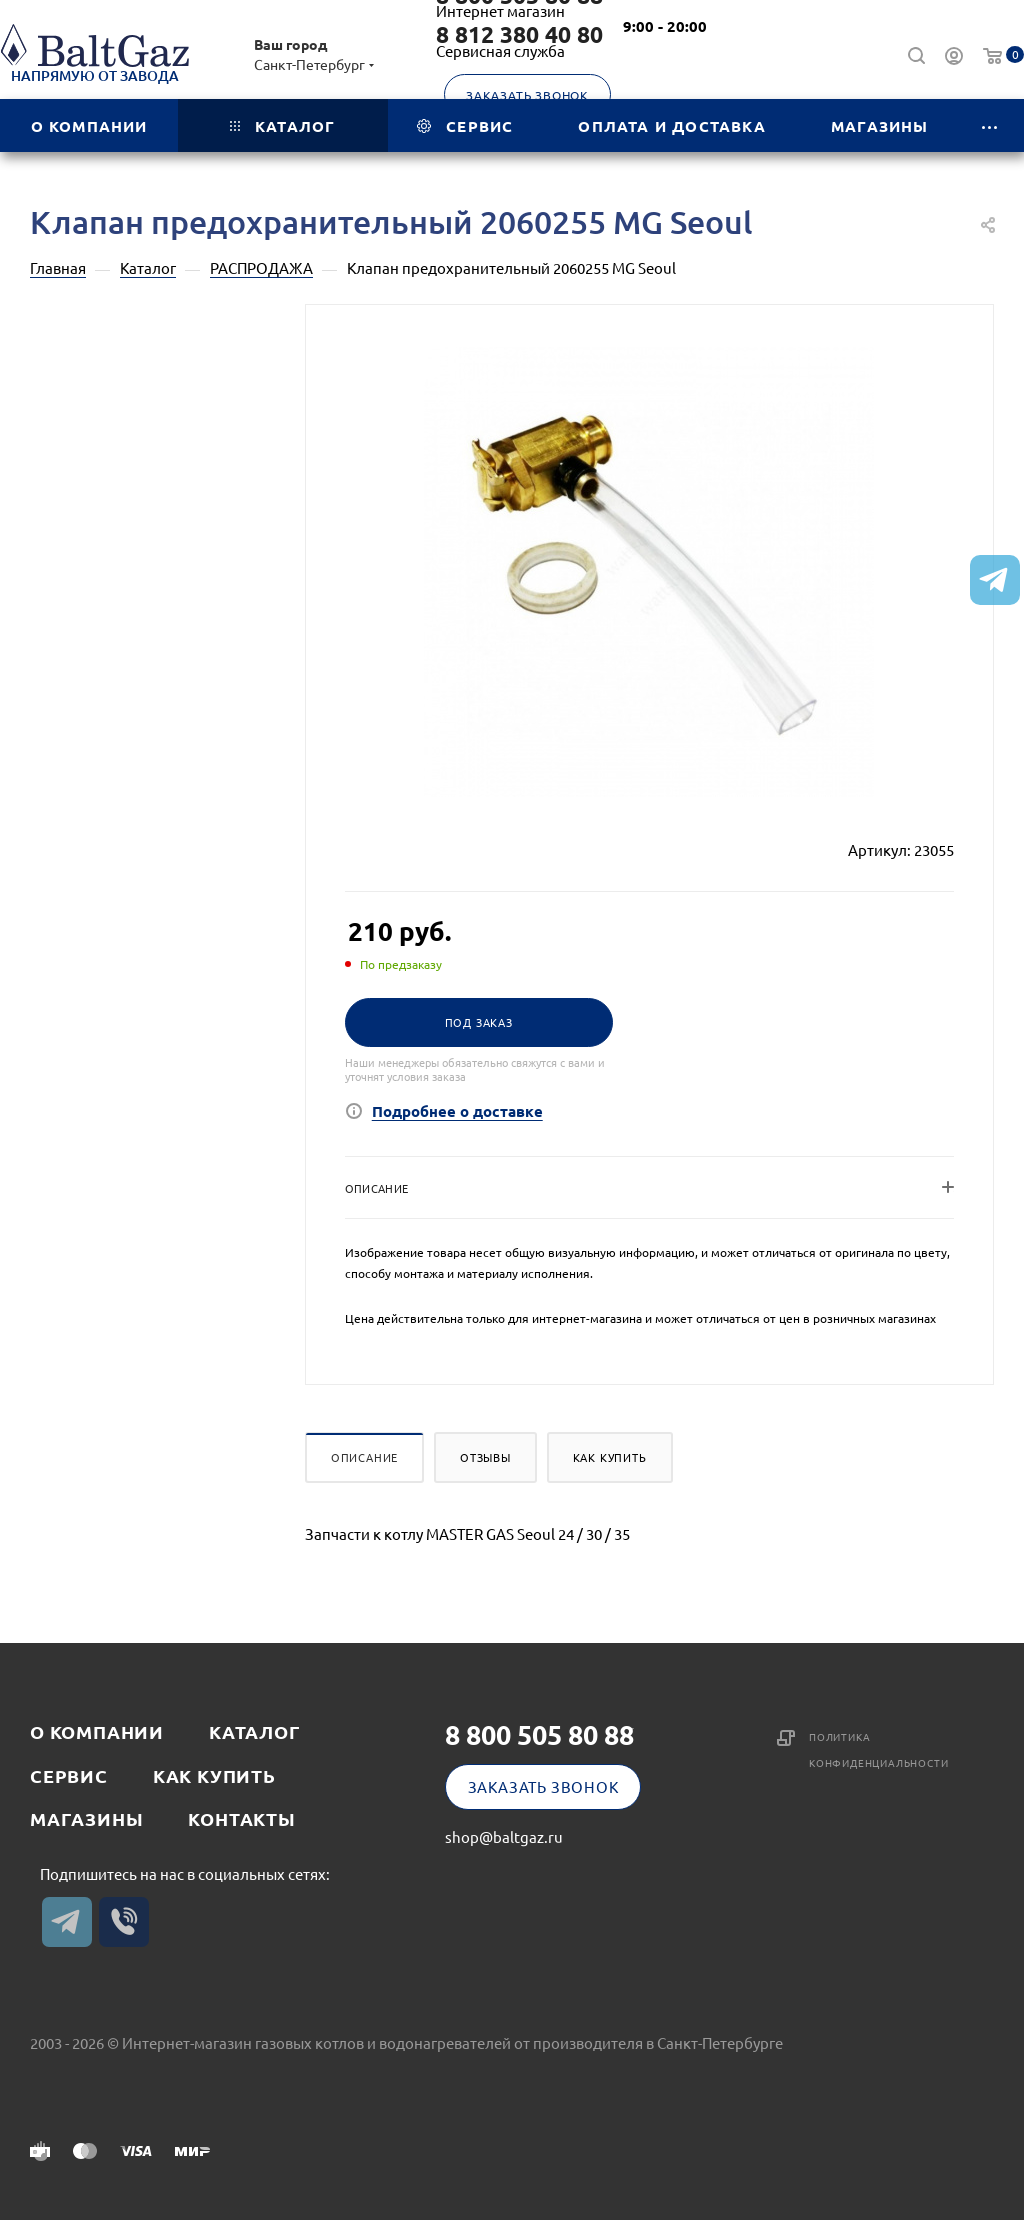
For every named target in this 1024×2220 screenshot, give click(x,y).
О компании (97, 1731)
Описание (364, 1457)
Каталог (255, 1731)
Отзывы (485, 1457)
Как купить (610, 1457)
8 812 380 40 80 (519, 35)
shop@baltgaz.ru (504, 1836)
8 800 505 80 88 (539, 1734)
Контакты (241, 1818)
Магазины (86, 1818)
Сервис (69, 1775)
